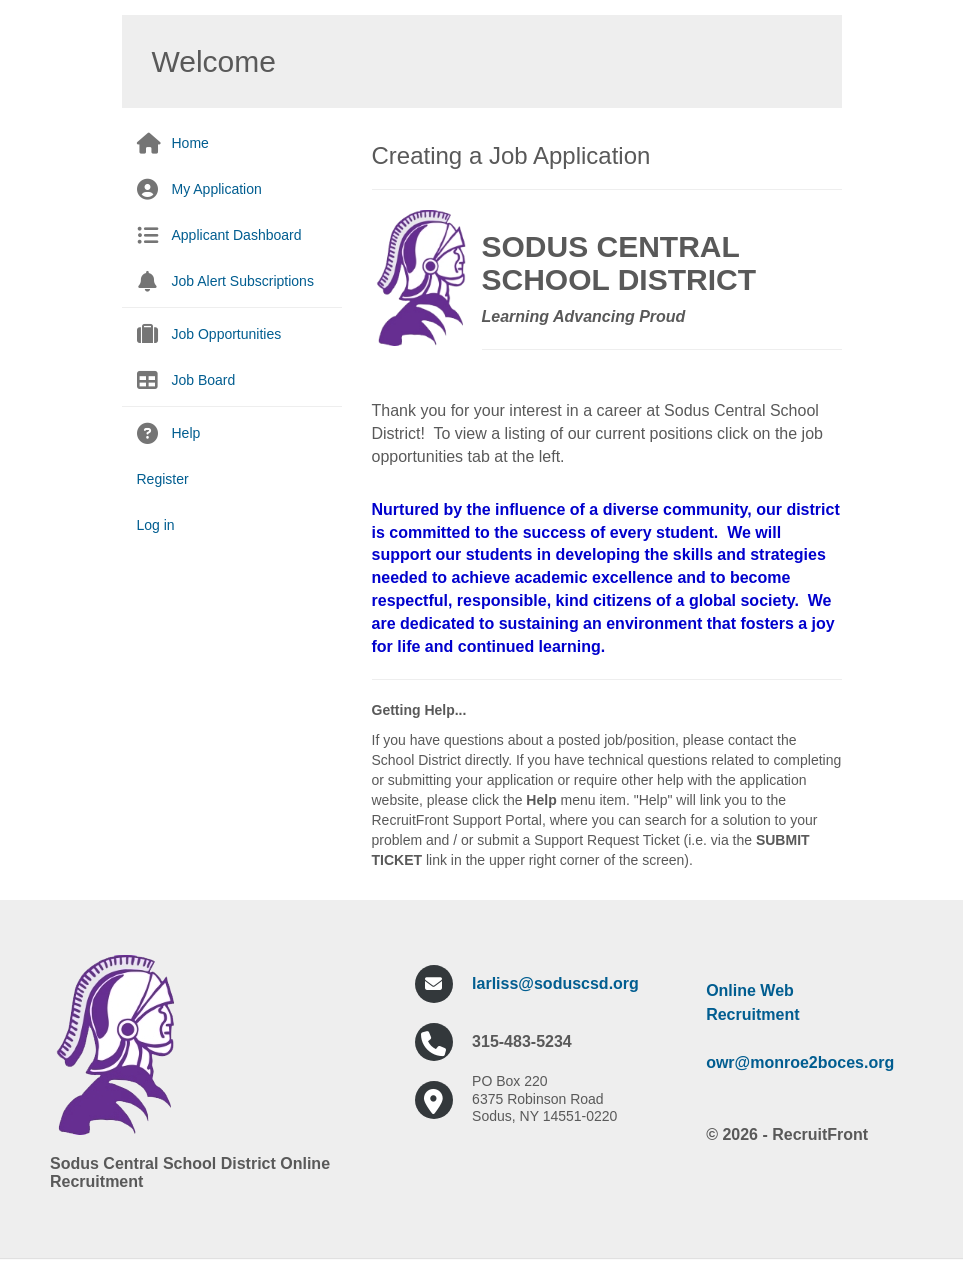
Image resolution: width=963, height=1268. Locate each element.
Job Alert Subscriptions (243, 281)
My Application (217, 189)
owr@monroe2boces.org (800, 1062)
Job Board (204, 380)
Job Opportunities (227, 334)
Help (186, 433)
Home (190, 143)
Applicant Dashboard (237, 235)
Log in (156, 525)
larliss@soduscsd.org (555, 983)
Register (163, 479)
